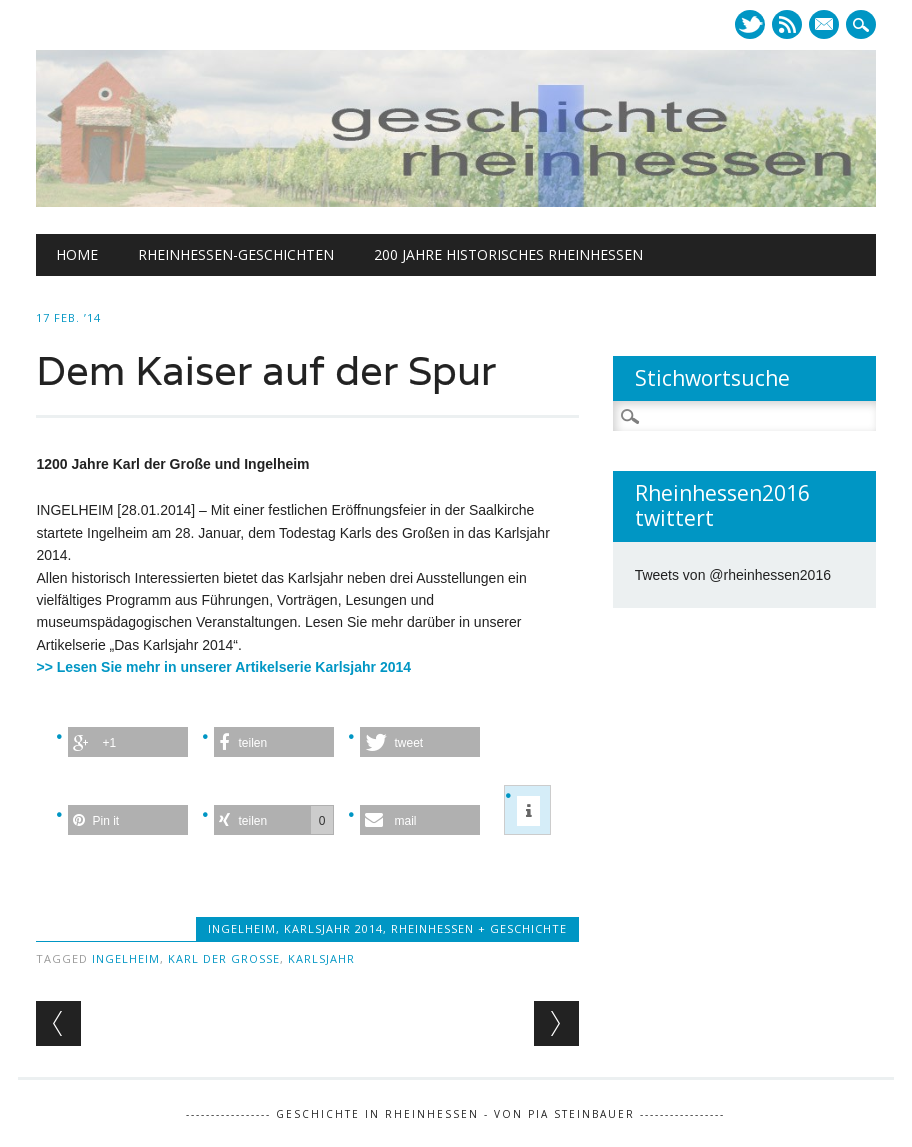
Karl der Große (224, 958)
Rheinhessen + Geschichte (479, 928)
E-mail (826, 26)
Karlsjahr (321, 958)
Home (77, 254)
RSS (787, 24)
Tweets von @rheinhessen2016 (733, 575)
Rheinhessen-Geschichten (236, 254)
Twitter (750, 24)
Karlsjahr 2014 (333, 928)
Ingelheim (242, 928)
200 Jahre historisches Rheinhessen (508, 254)
